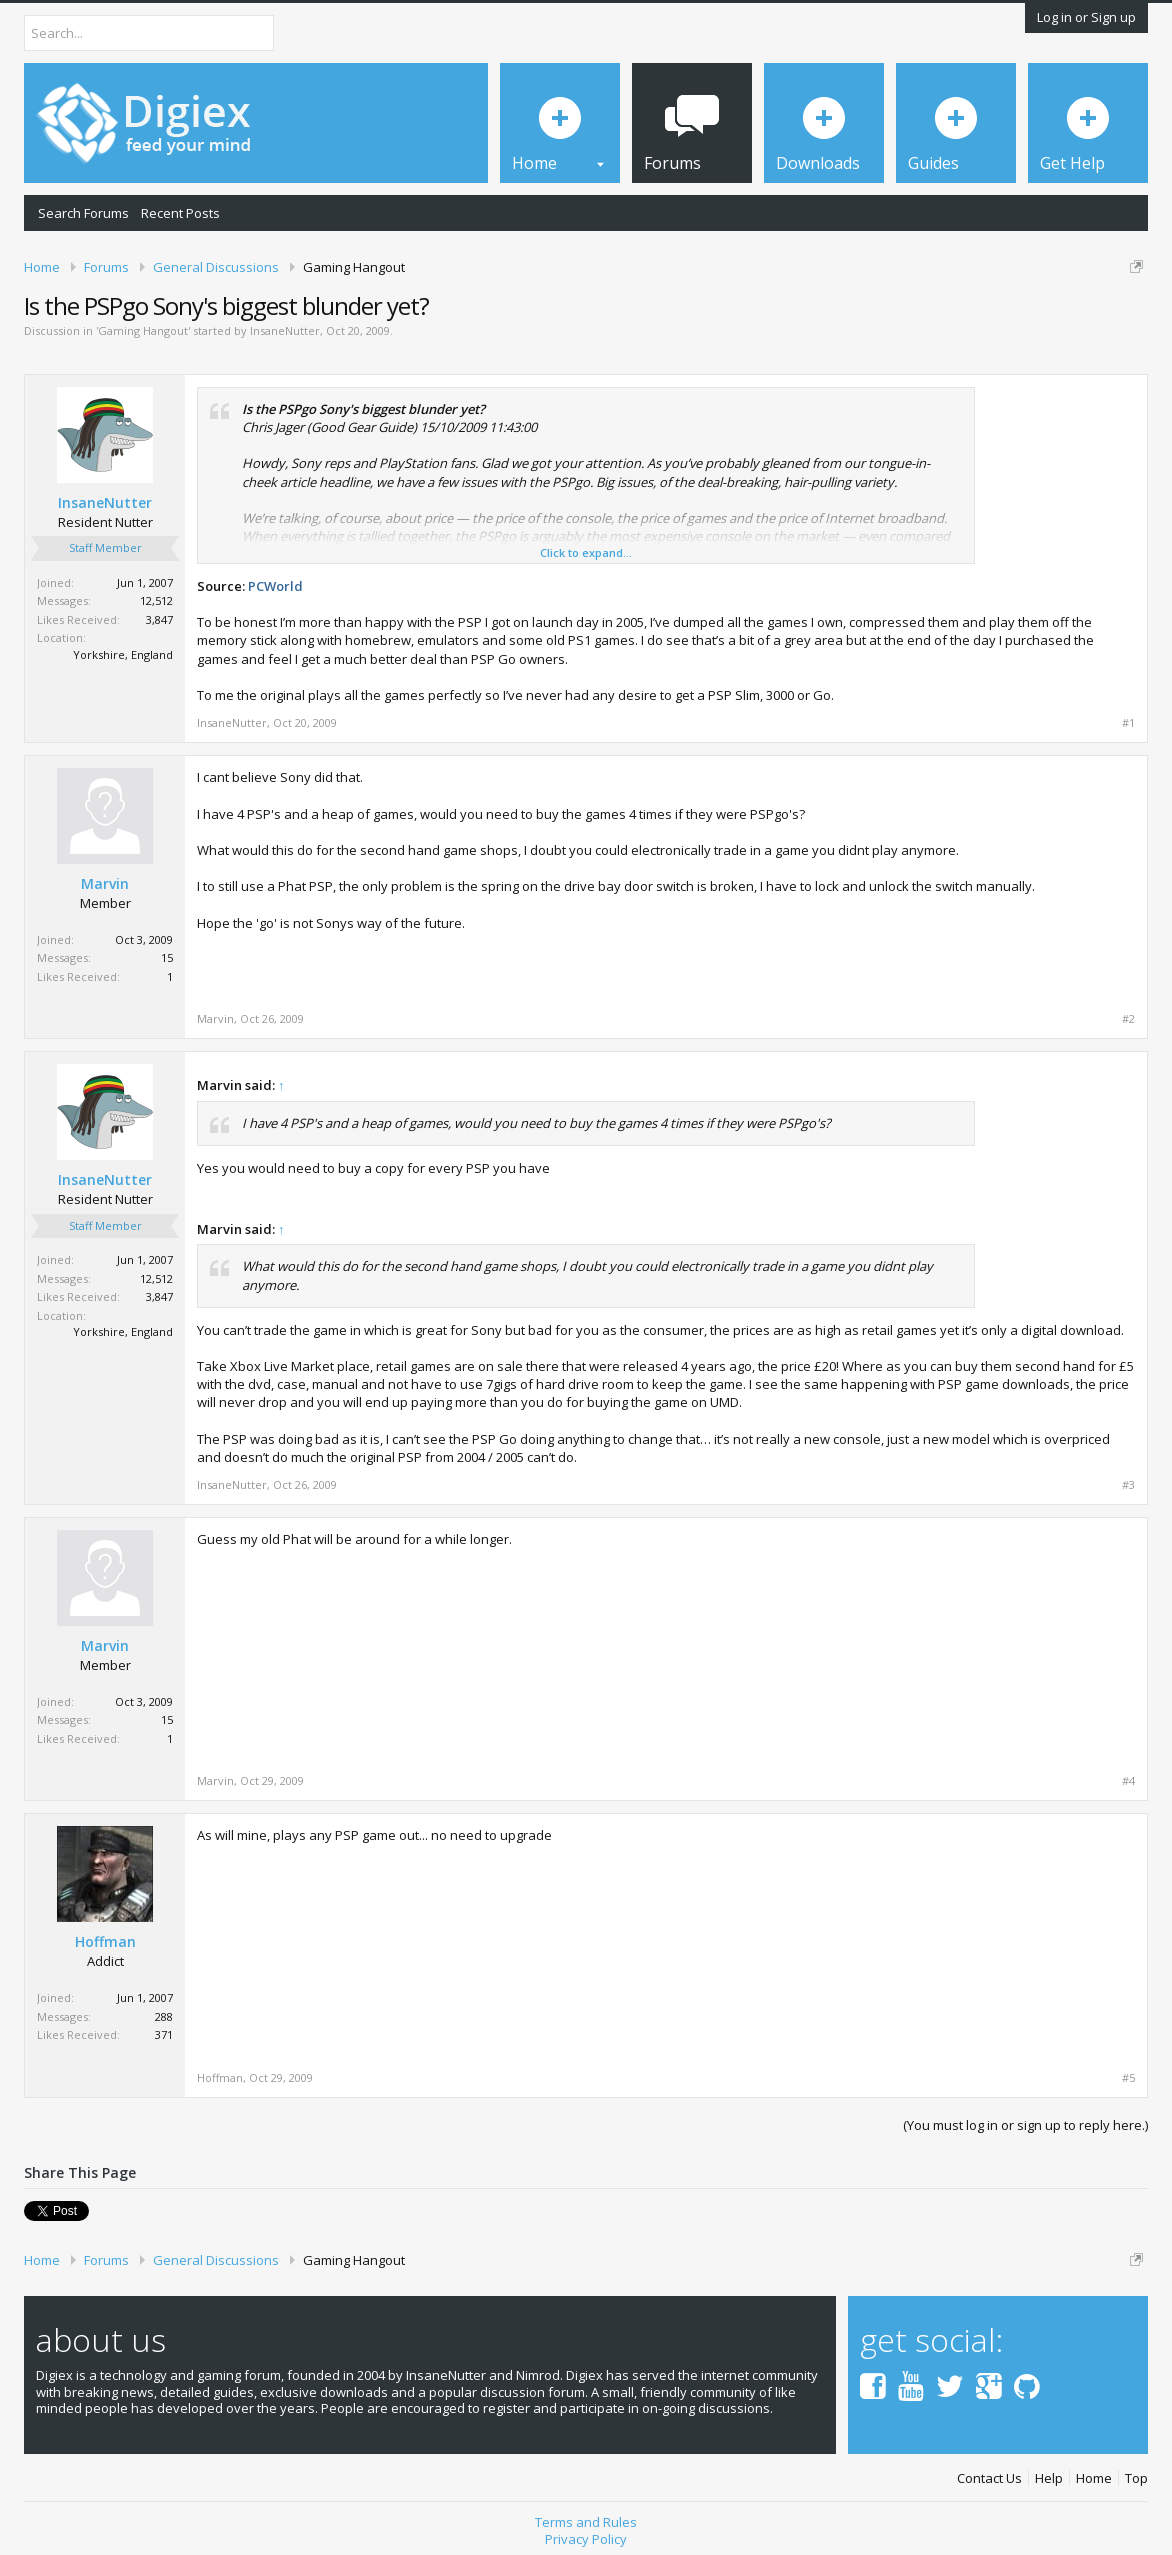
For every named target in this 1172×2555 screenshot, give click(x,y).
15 (167, 957)
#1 (1128, 723)
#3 (1128, 1485)
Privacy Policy (586, 2539)
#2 (1128, 1019)
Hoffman (105, 1942)
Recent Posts (180, 213)
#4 (1128, 1781)
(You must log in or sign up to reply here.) (1025, 2125)
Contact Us (989, 2478)
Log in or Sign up (1086, 17)
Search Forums (83, 213)
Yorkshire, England (123, 654)
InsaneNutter (285, 330)
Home (1094, 2478)
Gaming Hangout (143, 330)
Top (1136, 2478)
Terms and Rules (586, 2522)
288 (164, 2016)
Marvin (105, 884)
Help (1049, 2478)
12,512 (156, 600)
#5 (1128, 2078)
